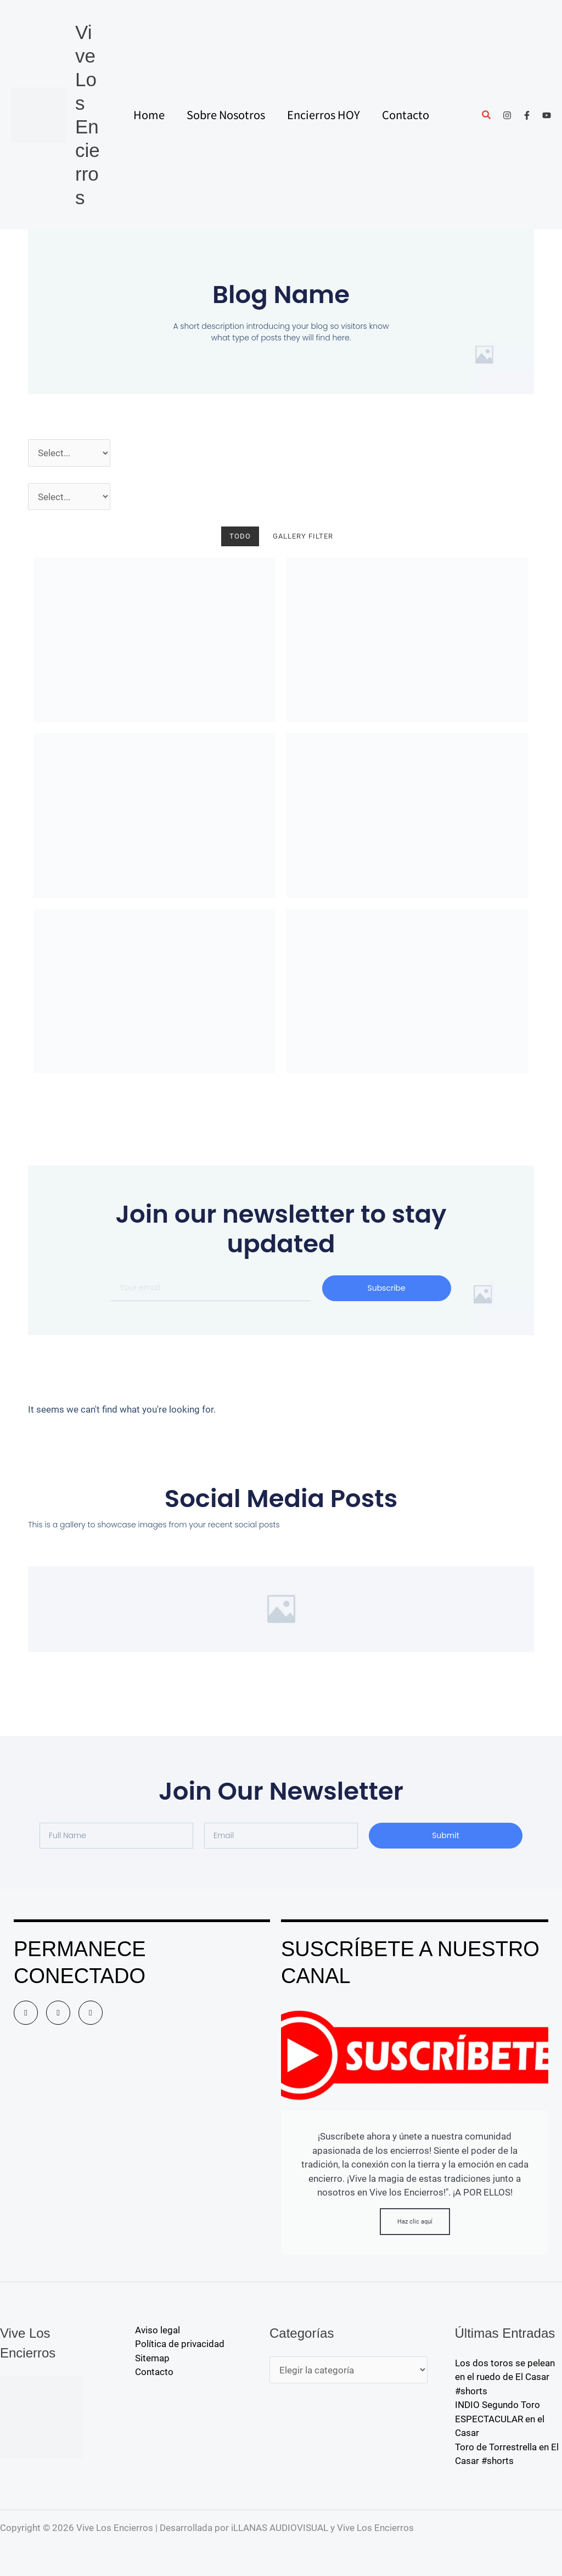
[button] (487, 116)
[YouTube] (546, 115)
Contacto (154, 2371)
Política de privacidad (179, 2343)
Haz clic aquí (414, 2221)
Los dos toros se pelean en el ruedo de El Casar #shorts (505, 2376)
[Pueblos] (69, 497)
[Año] (69, 453)
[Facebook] (526, 115)
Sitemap (152, 2358)
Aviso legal (157, 2330)
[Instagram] (507, 115)
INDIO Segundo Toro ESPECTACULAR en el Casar (499, 2418)
